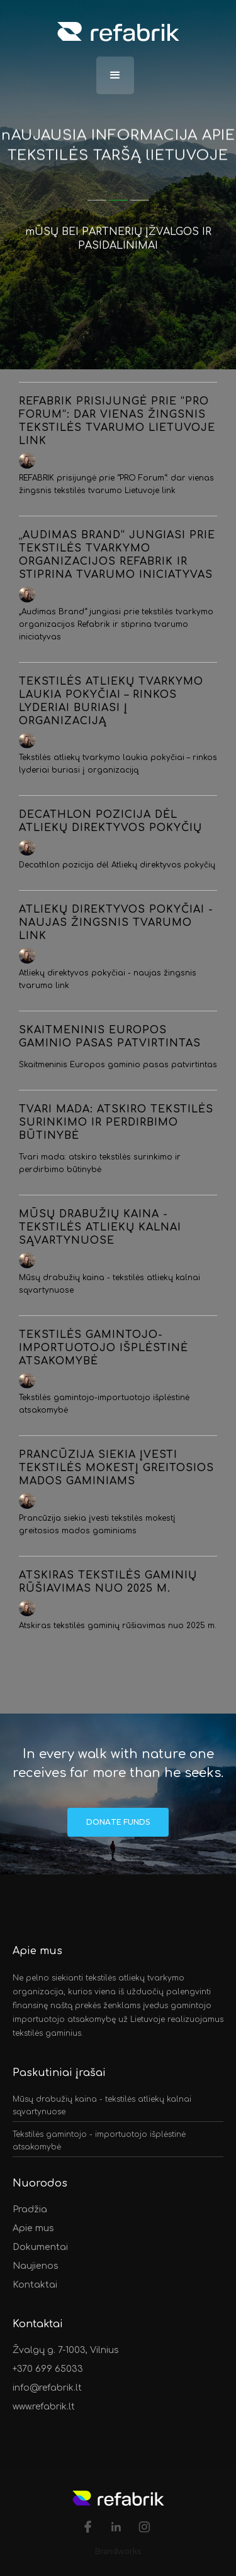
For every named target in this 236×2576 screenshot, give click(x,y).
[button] (115, 75)
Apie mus (33, 2228)
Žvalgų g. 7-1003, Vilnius (67, 2350)
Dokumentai (40, 2247)
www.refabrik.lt (44, 2406)
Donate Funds (118, 1822)
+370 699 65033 (48, 2369)
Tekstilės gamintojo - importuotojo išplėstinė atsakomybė (99, 2140)
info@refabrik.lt (47, 2388)
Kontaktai (35, 2285)
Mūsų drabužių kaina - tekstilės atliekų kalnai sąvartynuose (102, 2105)
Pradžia (30, 2209)
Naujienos (36, 2266)
